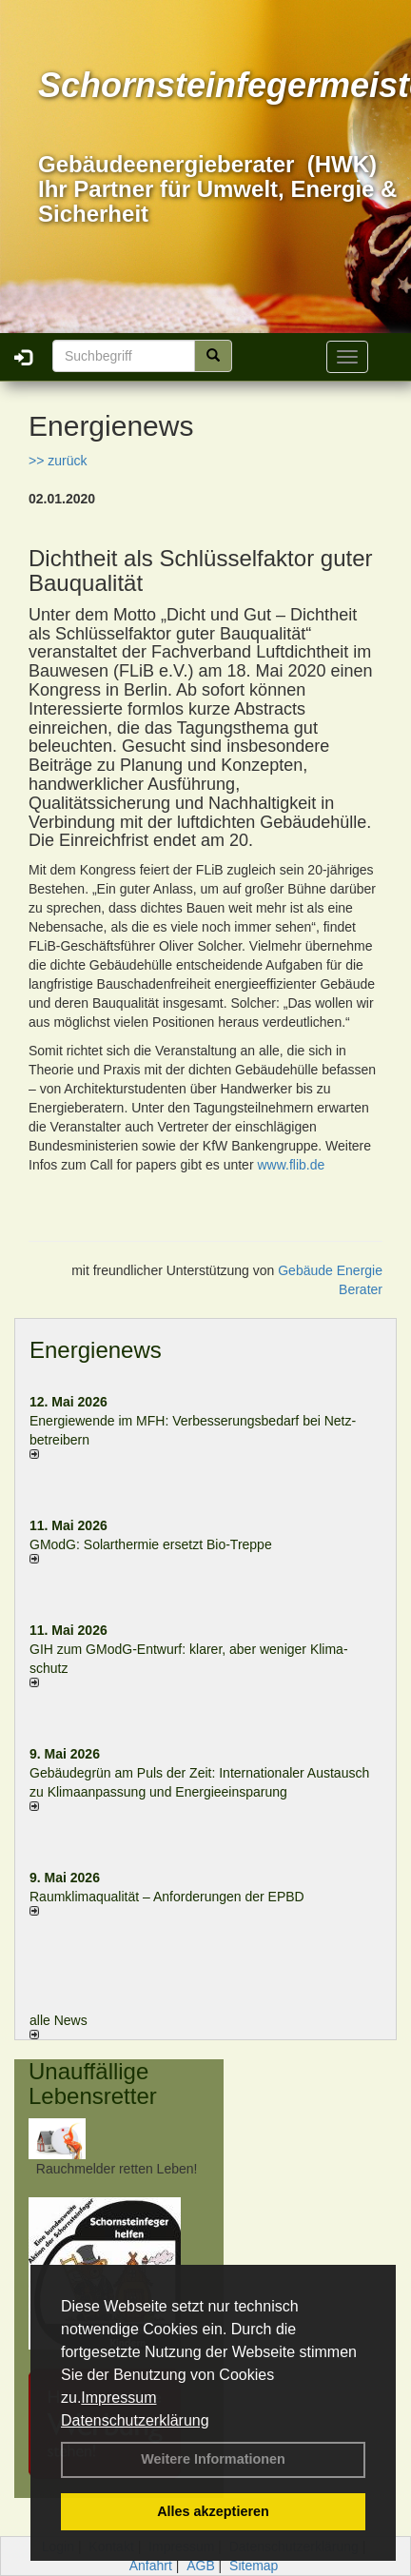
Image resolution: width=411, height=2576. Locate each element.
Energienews (95, 1350)
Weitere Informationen (213, 2459)
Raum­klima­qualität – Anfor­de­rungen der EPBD (166, 1896)
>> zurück (58, 460)
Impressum (118, 2397)
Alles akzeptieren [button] (213, 2511)
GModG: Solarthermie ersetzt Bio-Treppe (150, 1544)
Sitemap (253, 2565)
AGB (200, 2565)
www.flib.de (290, 1164)
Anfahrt (150, 2565)
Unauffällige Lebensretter (93, 2083)
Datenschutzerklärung (135, 2420)
